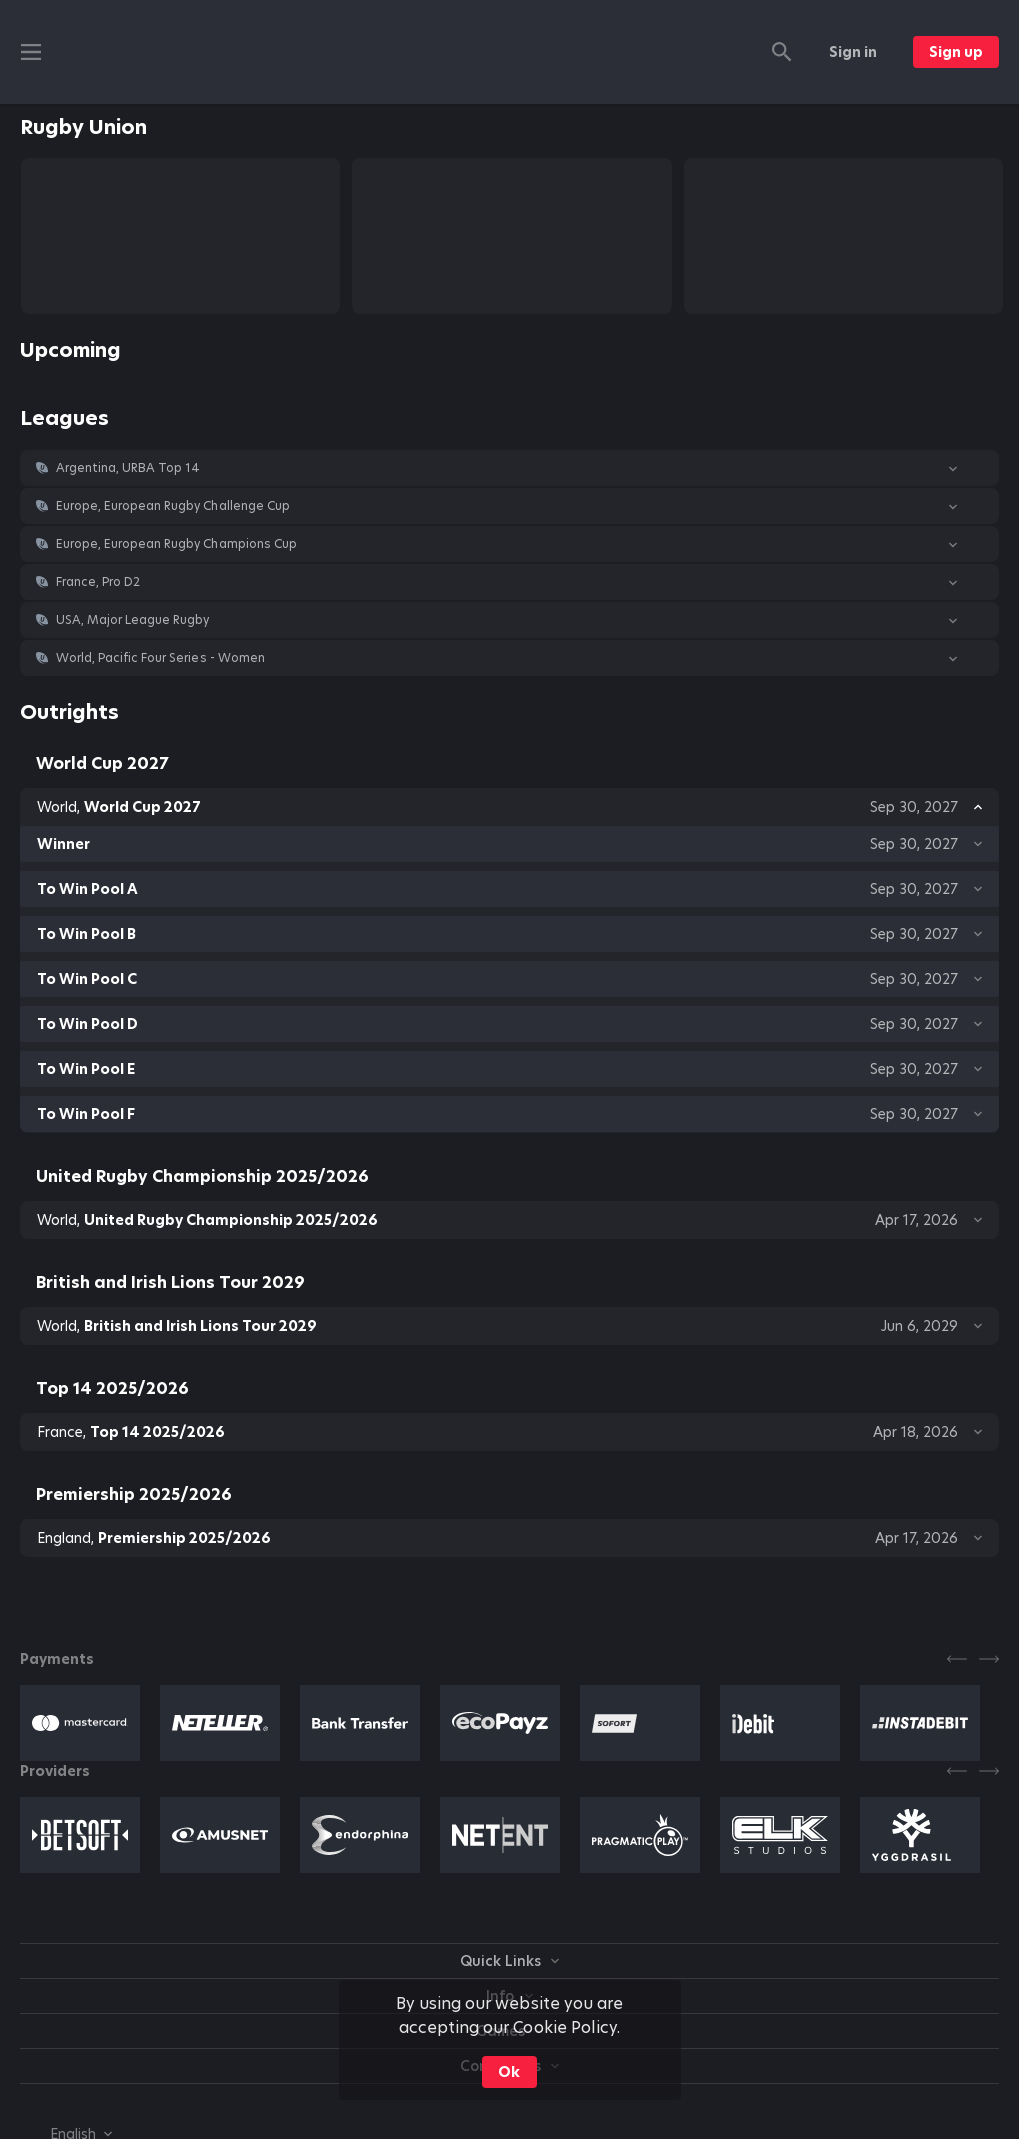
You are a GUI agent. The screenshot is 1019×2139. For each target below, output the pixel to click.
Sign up (956, 52)
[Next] (989, 1659)
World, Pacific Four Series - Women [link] (160, 658)
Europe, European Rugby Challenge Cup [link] (173, 506)
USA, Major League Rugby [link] (132, 620)
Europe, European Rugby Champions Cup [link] (176, 544)
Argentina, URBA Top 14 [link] (128, 468)
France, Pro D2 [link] (98, 582)
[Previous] (957, 1659)
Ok (509, 2072)
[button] (509, 468)
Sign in (853, 52)
